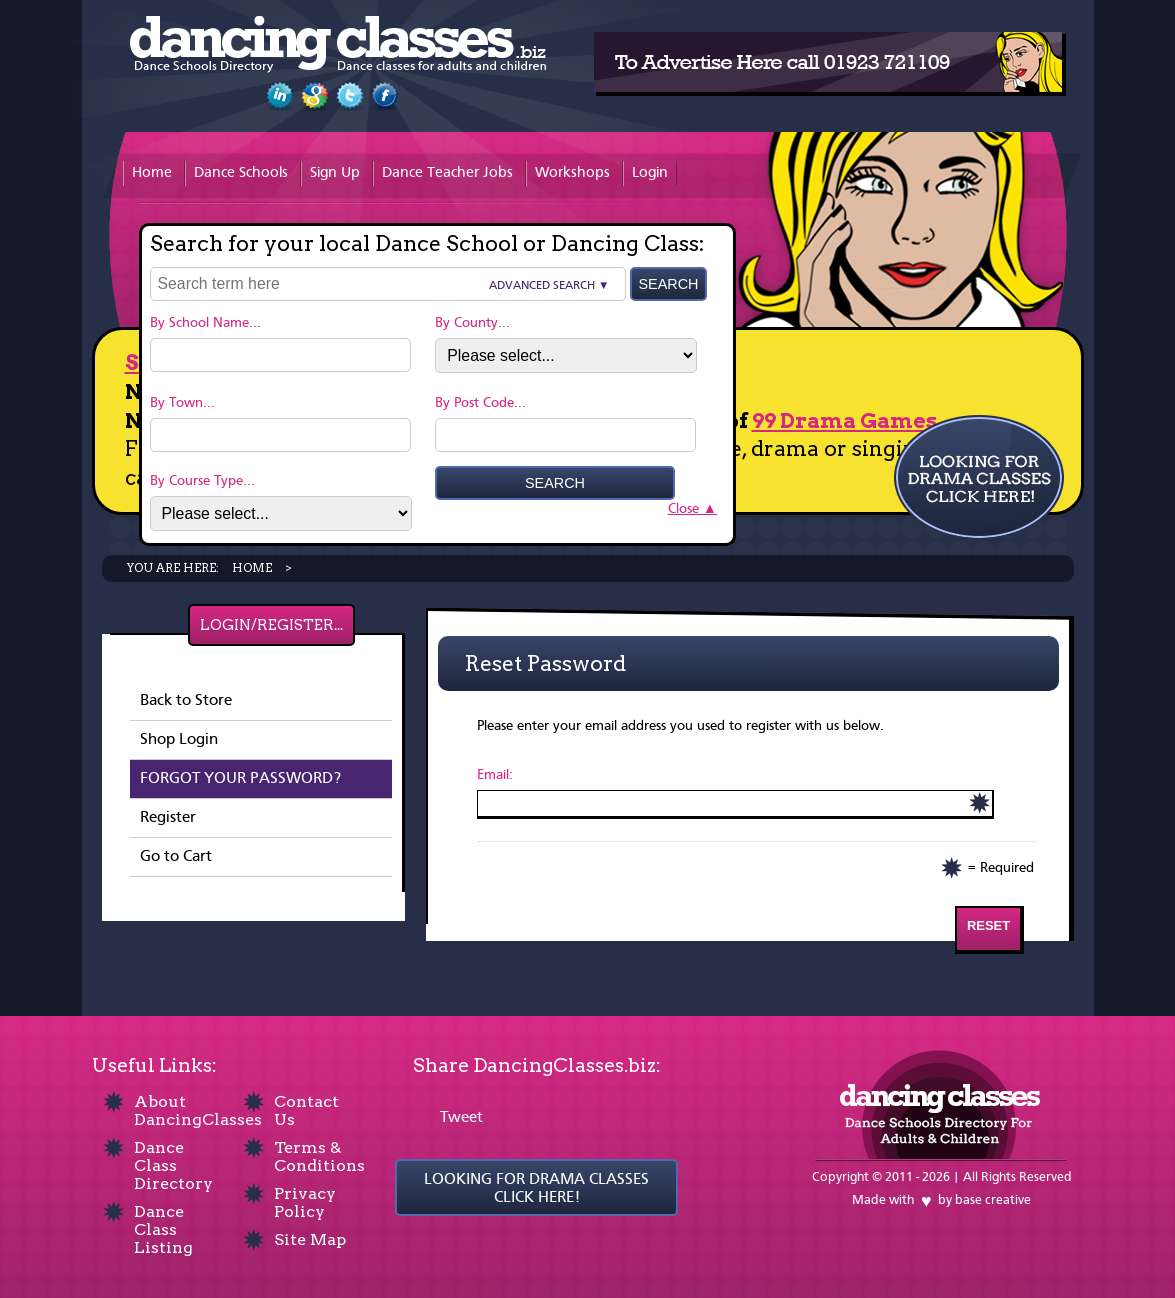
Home (152, 173)
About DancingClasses (198, 1110)
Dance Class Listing (163, 1229)
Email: (495, 775)
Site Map (310, 1239)
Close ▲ (692, 509)
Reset (988, 925)
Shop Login (179, 740)
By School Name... (205, 323)
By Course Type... (202, 481)
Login (650, 173)
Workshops (572, 173)
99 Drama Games (844, 420)
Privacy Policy (305, 1202)
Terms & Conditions (319, 1156)
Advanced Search (542, 286)
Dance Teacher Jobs (447, 173)
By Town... (182, 403)
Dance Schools (241, 173)
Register (168, 818)
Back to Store (186, 701)
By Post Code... (480, 403)
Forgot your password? (240, 779)
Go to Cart (176, 857)
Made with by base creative (941, 1200)
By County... (472, 323)
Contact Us (306, 1110)
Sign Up (335, 173)
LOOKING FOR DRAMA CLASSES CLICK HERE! (536, 1189)
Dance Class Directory (173, 1165)
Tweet (461, 1118)
